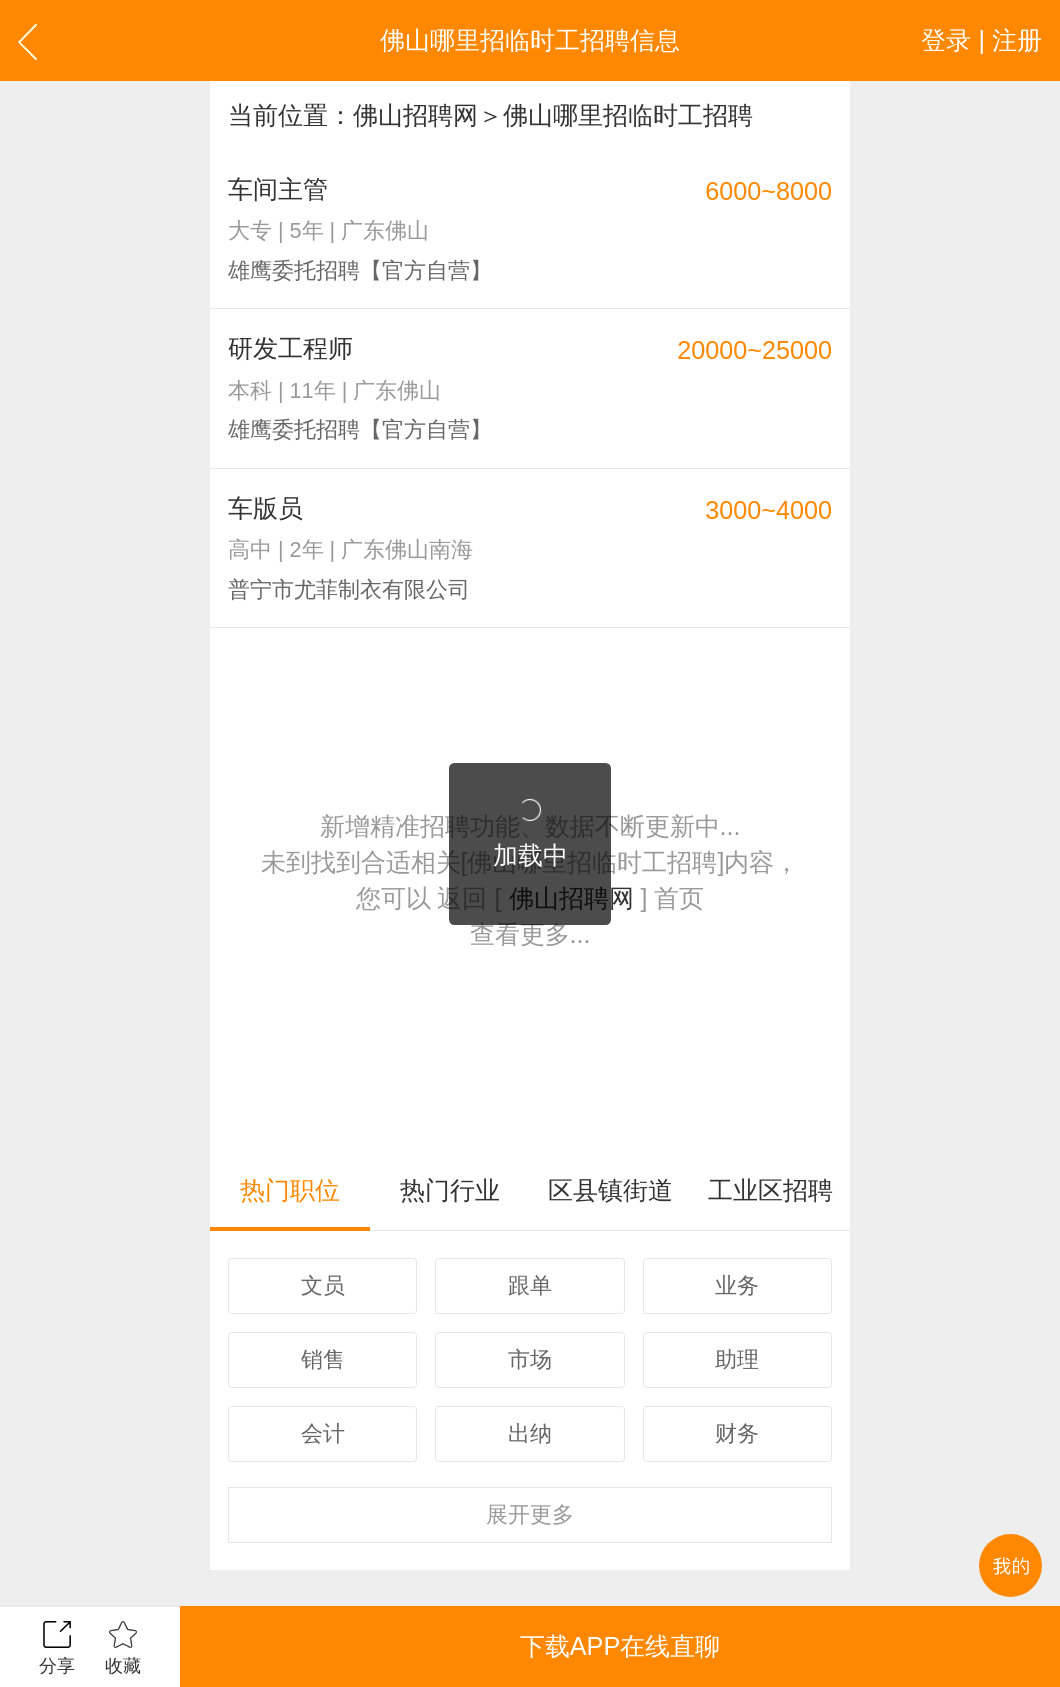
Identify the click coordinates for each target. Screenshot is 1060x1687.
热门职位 (290, 1190)
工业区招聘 (770, 1190)
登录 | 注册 (981, 40)
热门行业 (450, 1190)
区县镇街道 (610, 1190)
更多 (530, 1514)
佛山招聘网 (415, 115)
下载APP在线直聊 (620, 1646)
